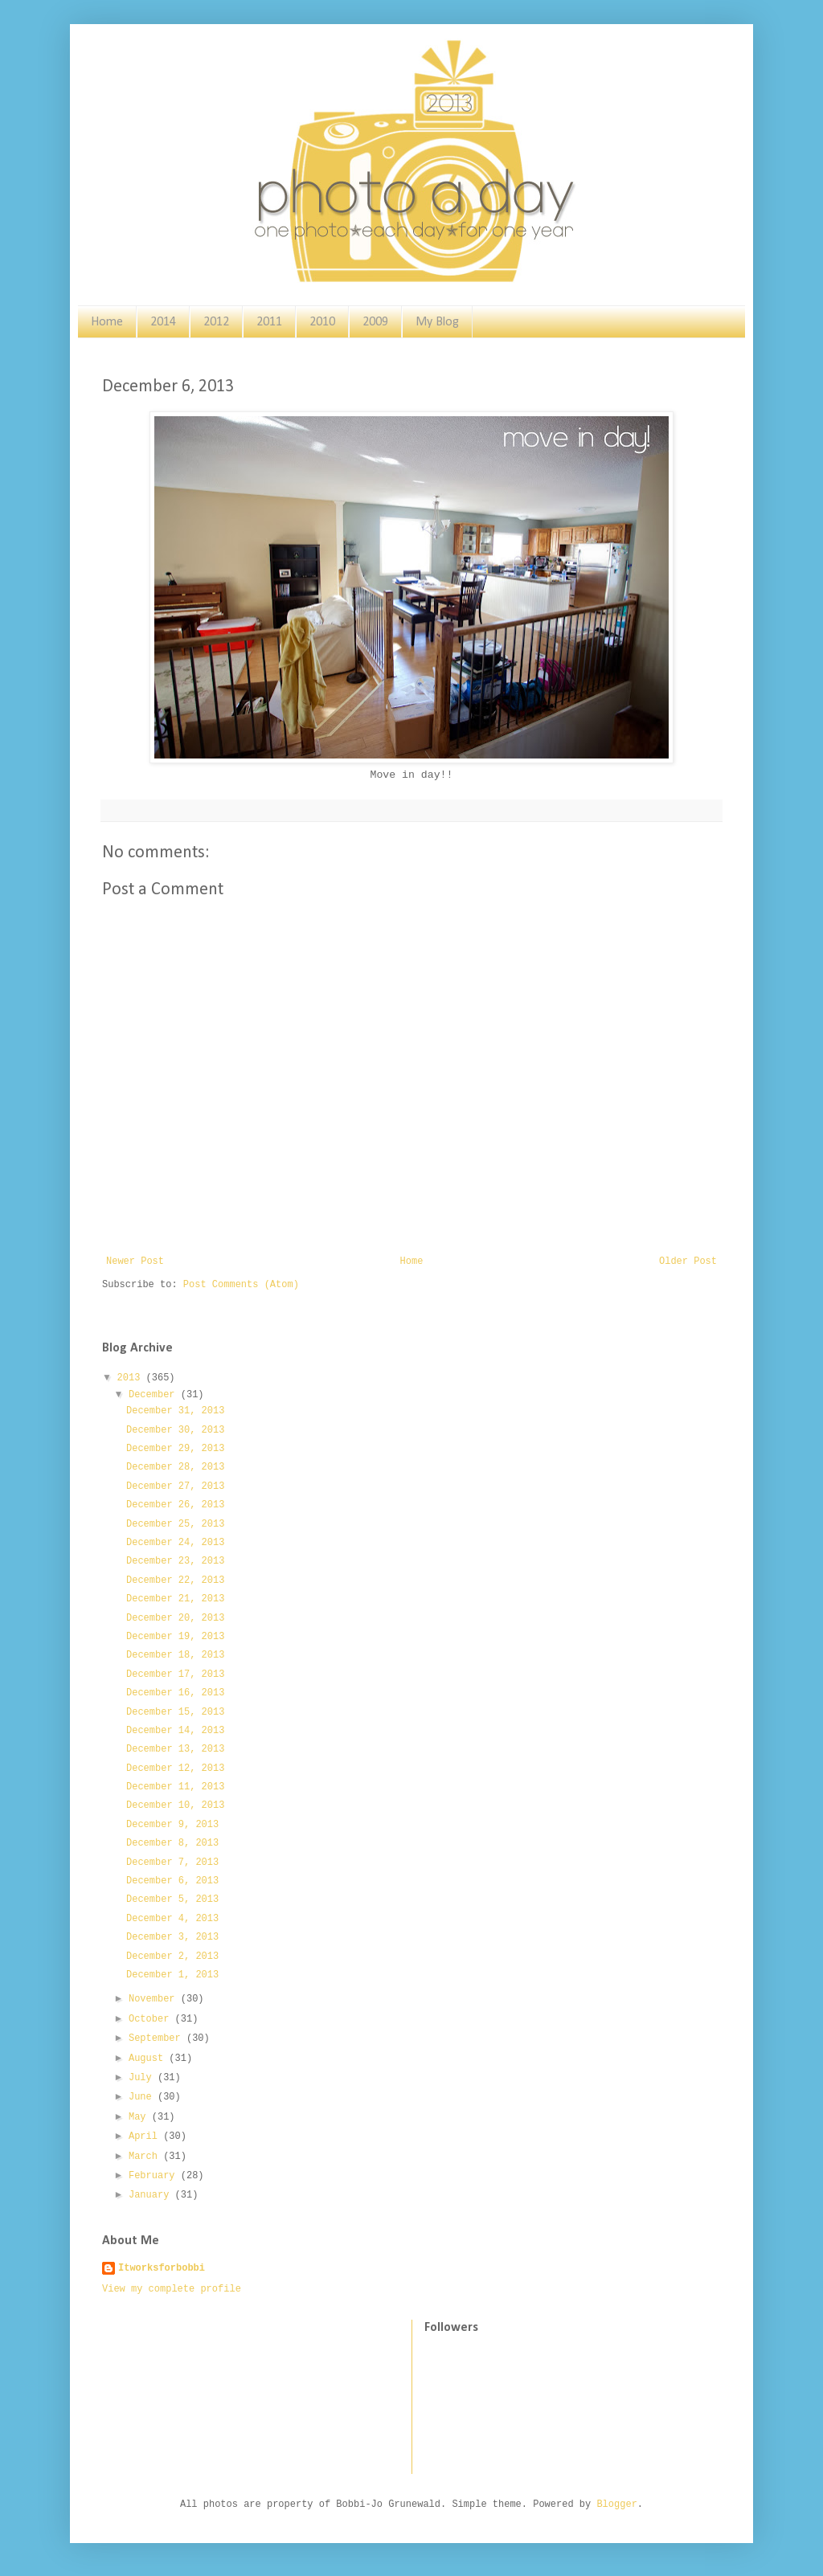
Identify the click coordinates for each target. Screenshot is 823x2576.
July (143, 2077)
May (140, 2117)
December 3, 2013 (172, 1937)
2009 (375, 322)
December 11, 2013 (175, 1787)
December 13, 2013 (175, 1749)
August (149, 2058)
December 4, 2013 (172, 1918)
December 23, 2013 (175, 1561)
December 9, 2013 (172, 1824)
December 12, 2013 (175, 1768)
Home (107, 322)
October (152, 2019)
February (155, 2175)
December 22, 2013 (175, 1580)
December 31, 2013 (175, 1411)
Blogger (616, 2504)
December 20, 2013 (175, 1618)
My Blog (437, 322)
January (152, 2195)
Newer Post (135, 1261)
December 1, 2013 (172, 1975)
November (155, 1999)
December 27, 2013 (175, 1486)
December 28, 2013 (175, 1467)
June (143, 2097)
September (157, 2038)
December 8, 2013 (172, 1843)
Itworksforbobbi (161, 2268)
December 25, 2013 (175, 1524)
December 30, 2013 (175, 1430)
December (155, 1394)
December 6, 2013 (172, 1881)
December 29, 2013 (175, 1448)
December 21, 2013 (175, 1599)
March (146, 2156)
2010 (322, 322)
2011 (269, 322)
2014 (163, 322)
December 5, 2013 (172, 1899)
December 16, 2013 (175, 1693)
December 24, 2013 (175, 1542)
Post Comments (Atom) (241, 1284)
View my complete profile (171, 2289)
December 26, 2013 (175, 1505)
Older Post (688, 1261)
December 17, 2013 (175, 1674)
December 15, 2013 (175, 1712)
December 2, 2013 (172, 1956)
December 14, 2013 (175, 1730)
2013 (131, 1378)
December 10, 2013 (175, 1805)
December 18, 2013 (175, 1655)
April (146, 2136)
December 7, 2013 (172, 1862)
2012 (216, 322)
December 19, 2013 (175, 1636)
